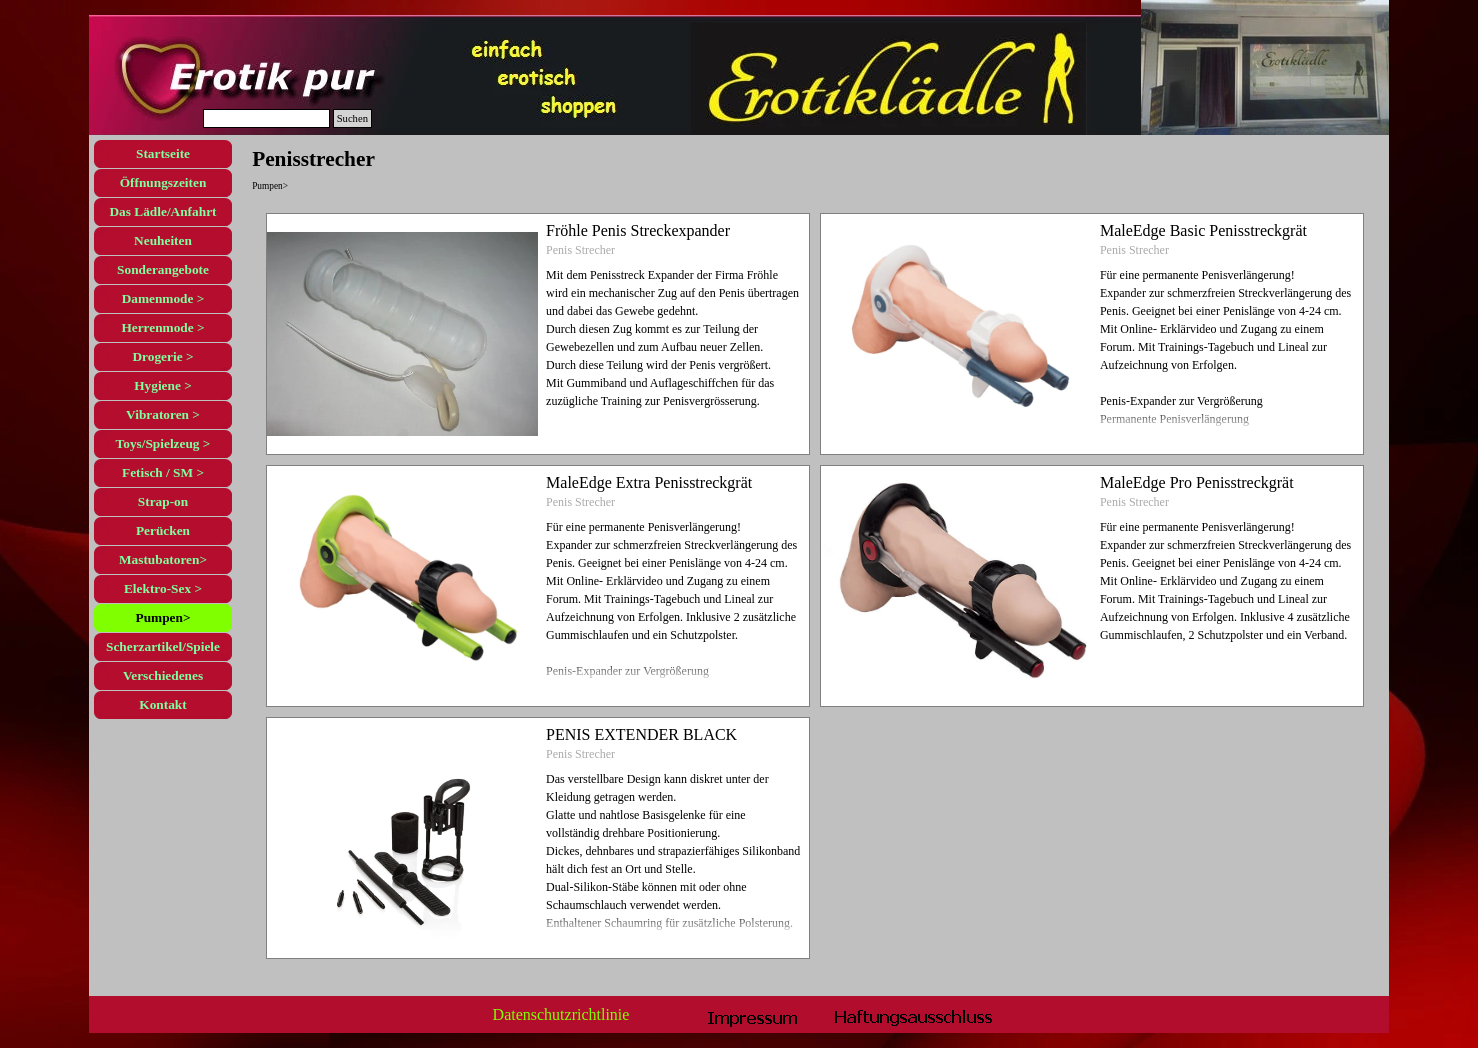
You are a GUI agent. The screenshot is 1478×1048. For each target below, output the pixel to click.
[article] (538, 334)
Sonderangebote (163, 269)
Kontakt (162, 704)
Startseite (163, 153)
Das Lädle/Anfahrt (162, 211)
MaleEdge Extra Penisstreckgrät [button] (649, 482)
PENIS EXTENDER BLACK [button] (641, 734)
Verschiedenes (163, 675)
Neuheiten (163, 240)
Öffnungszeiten (163, 182)
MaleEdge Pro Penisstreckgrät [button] (1197, 482)
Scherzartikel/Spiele (163, 646)
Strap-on (163, 501)
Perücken (163, 530)
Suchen (352, 118)
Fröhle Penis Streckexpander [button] (638, 230)
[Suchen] (266, 118)
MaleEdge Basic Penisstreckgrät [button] (1203, 230)
